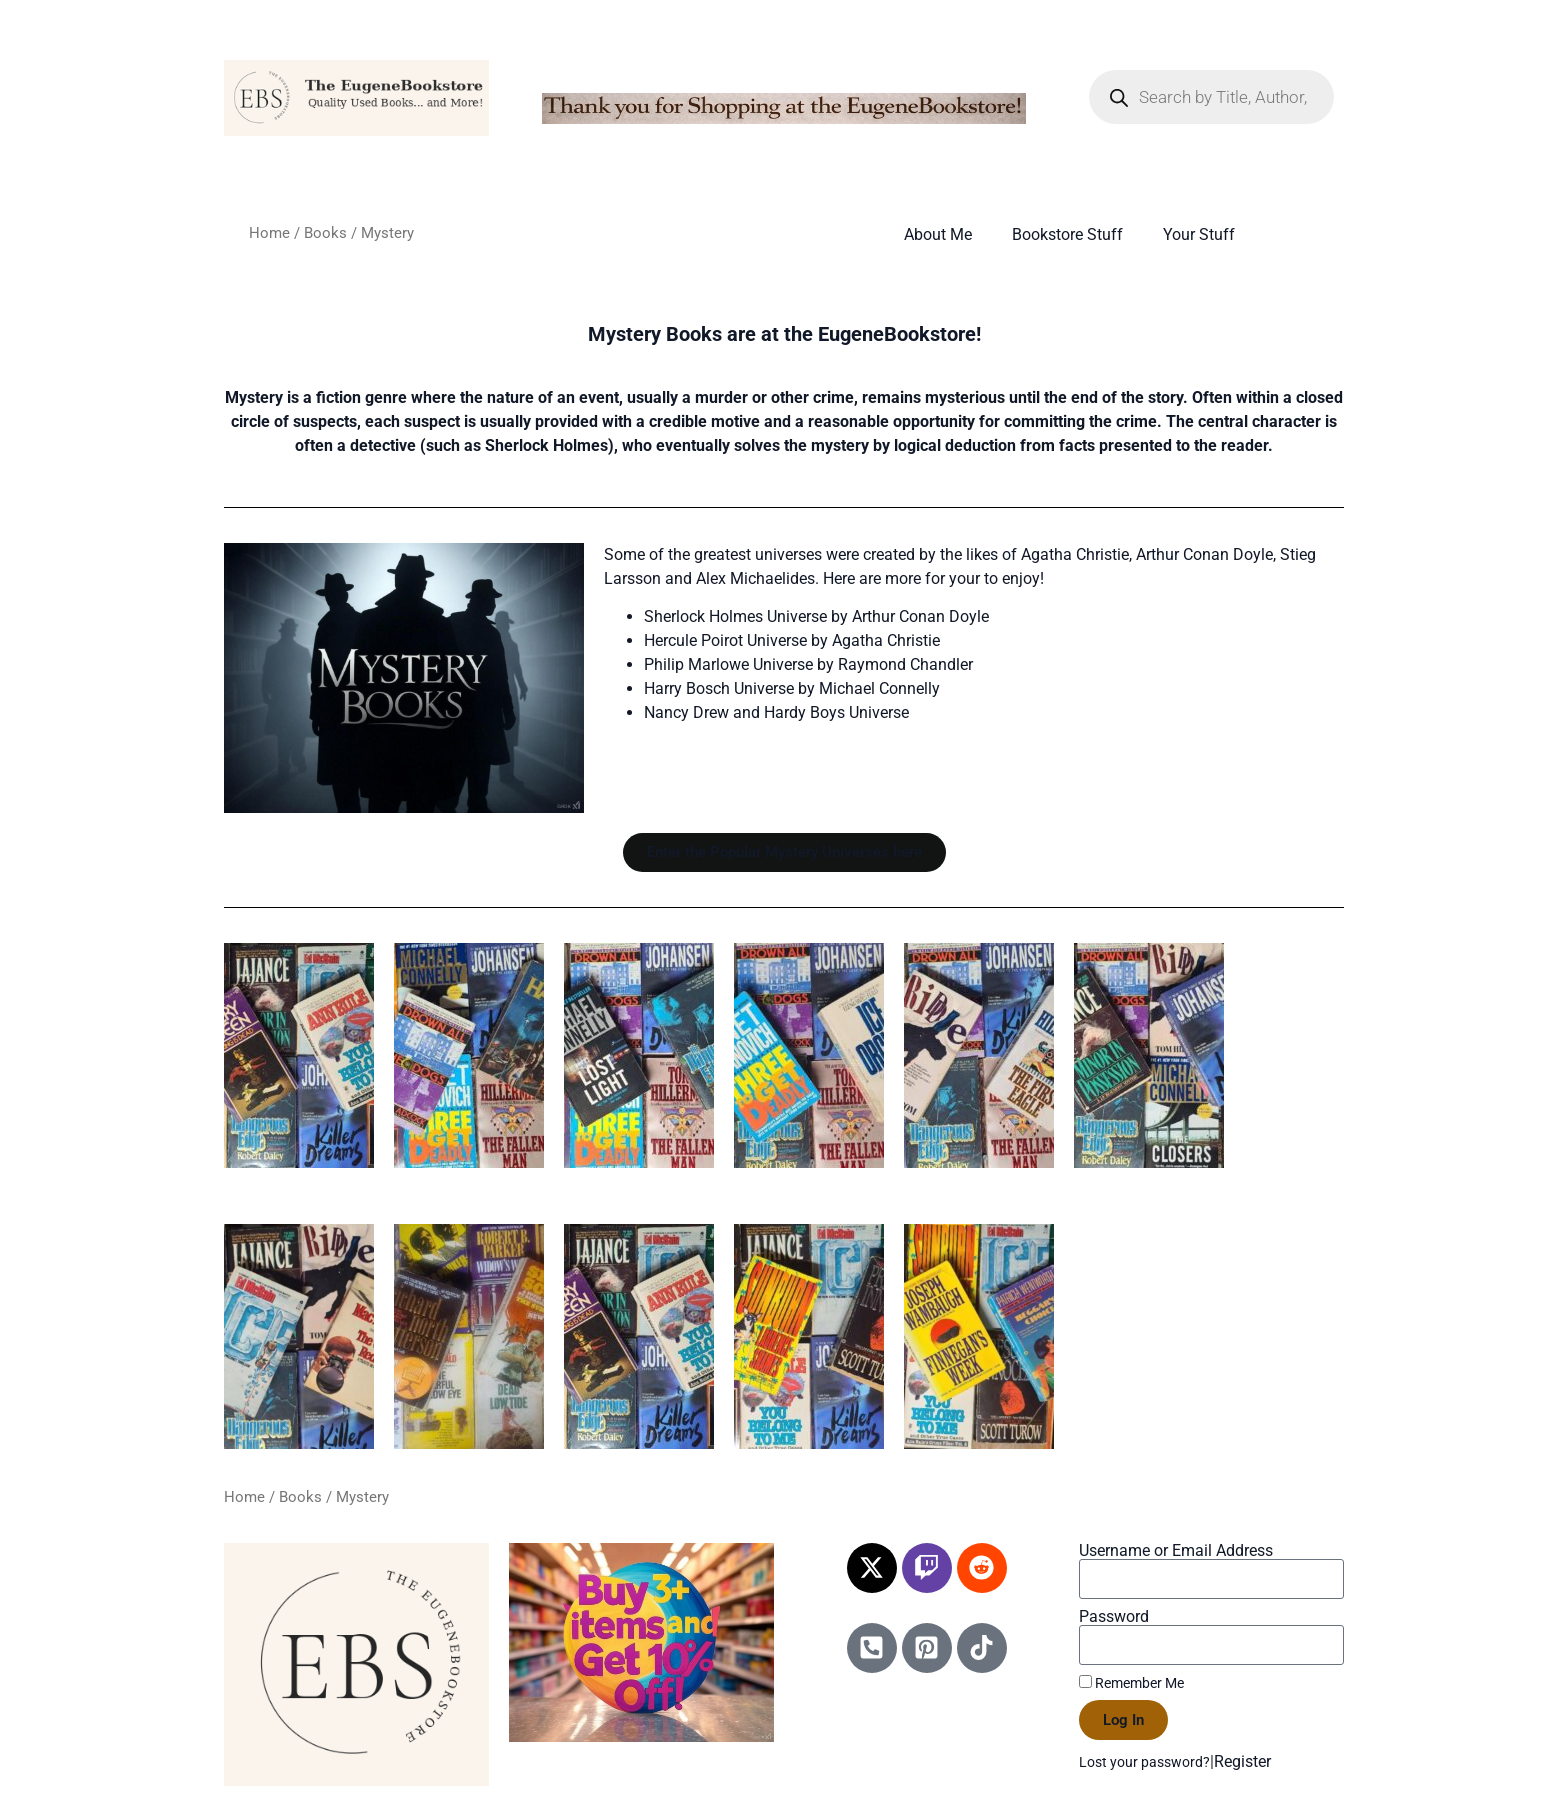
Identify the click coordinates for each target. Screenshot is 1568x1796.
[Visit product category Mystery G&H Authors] (979, 1055)
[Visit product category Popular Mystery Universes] (299, 1055)
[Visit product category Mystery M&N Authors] (299, 1336)
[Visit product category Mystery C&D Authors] (639, 1055)
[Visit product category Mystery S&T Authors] (809, 1336)
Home (269, 233)
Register (1242, 1761)
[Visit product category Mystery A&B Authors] (469, 1055)
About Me (938, 234)
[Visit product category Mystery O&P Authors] (469, 1336)
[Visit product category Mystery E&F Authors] (809, 1055)
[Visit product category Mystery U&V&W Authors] (979, 1336)
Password (1114, 1617)
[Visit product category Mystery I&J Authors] (1149, 1055)
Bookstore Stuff (1067, 234)
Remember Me (1131, 1683)
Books (325, 233)
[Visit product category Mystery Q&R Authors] (639, 1336)
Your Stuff (1199, 234)
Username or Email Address (1176, 1551)
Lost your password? (1144, 1762)
